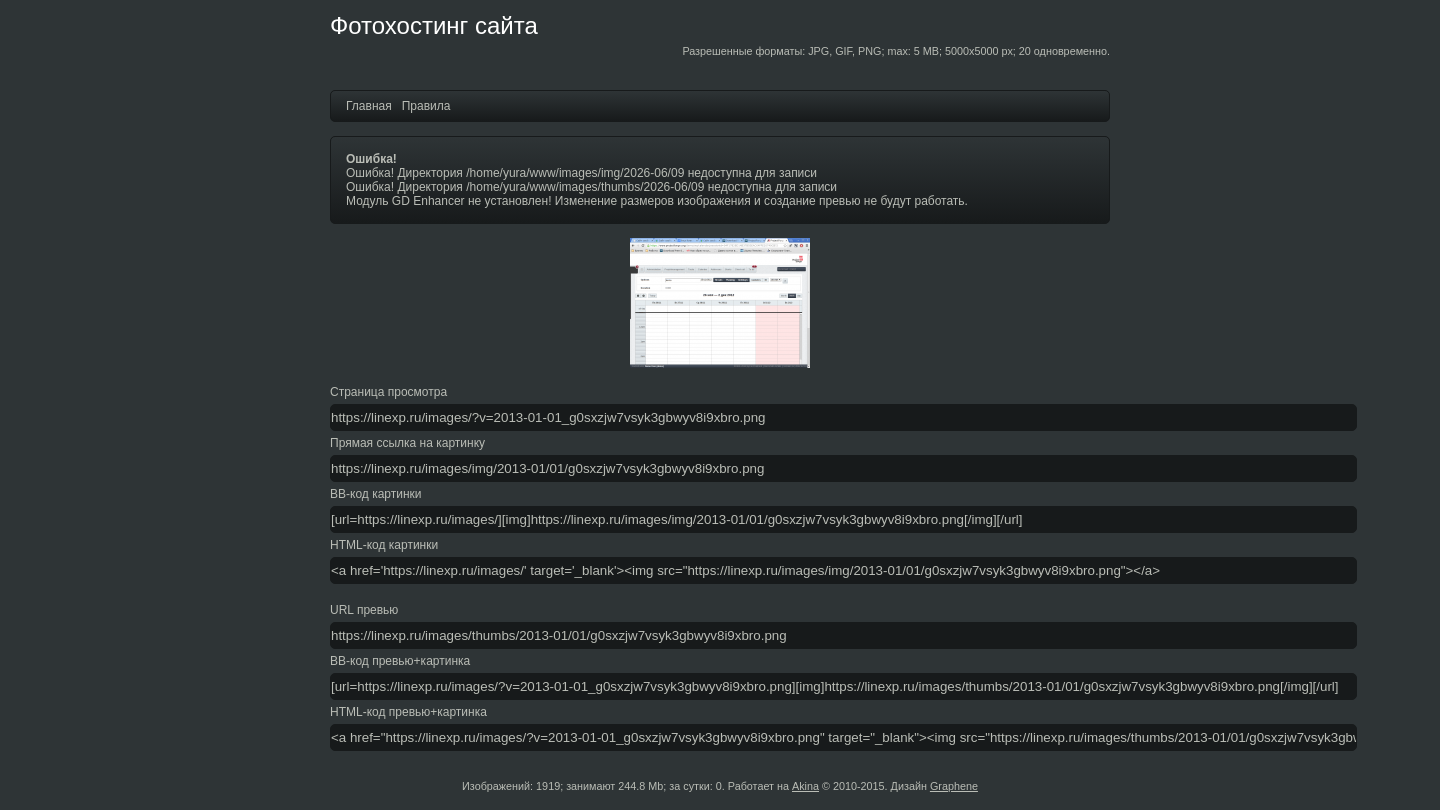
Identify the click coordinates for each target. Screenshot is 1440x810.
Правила (426, 106)
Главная (369, 106)
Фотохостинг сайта (434, 25)
